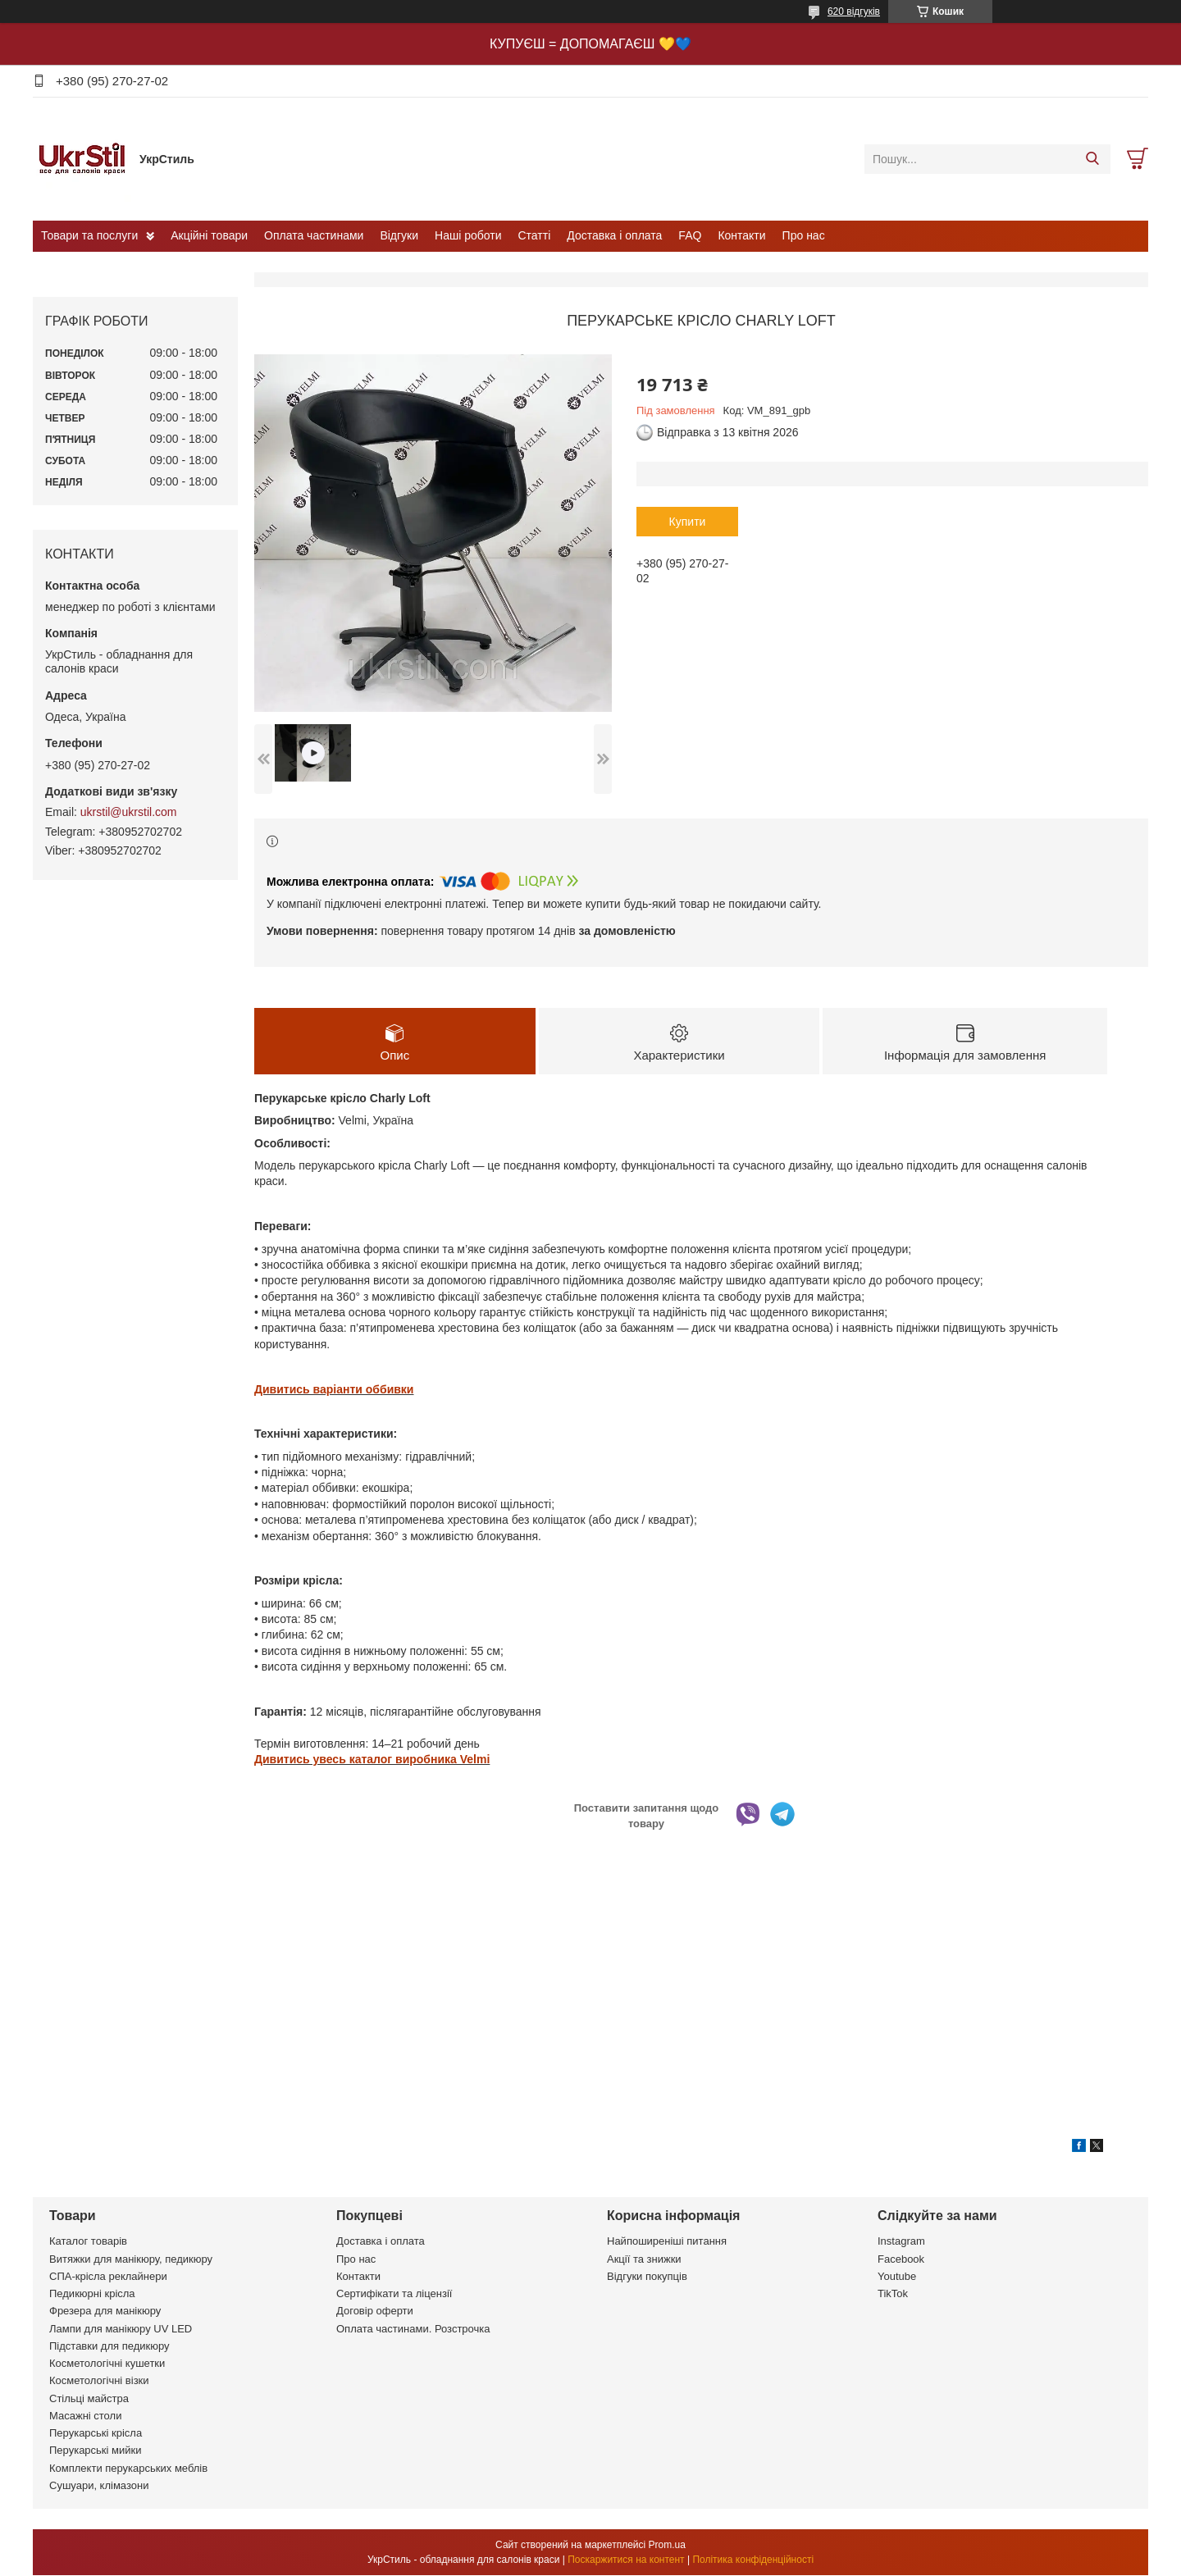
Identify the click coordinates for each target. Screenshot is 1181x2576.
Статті (534, 235)
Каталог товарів (88, 2242)
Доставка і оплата (614, 235)
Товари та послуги (89, 235)
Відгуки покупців (647, 2276)
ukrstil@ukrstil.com (128, 811)
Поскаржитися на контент (626, 2560)
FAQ (689, 235)
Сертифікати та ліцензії (394, 2294)
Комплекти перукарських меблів (128, 2468)
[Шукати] (1092, 159)
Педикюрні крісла (92, 2294)
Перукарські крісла (95, 2434)
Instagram (901, 2242)
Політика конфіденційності (753, 2560)
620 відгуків (854, 11)
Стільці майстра (89, 2398)
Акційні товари (209, 235)
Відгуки (399, 235)
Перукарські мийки (95, 2451)
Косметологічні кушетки (107, 2364)
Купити (687, 521)
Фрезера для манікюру (105, 2311)
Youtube (897, 2276)
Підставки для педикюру (109, 2346)
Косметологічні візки (99, 2381)
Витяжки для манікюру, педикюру (130, 2259)
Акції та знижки (644, 2259)
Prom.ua (667, 2545)
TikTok (893, 2294)
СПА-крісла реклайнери (108, 2276)
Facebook (901, 2259)
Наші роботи (468, 235)
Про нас (803, 235)
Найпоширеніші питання (667, 2242)
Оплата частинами (313, 235)
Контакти (741, 235)
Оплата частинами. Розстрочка (413, 2329)
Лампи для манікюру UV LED (120, 2329)
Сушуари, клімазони (98, 2485)
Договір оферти (374, 2311)
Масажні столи (85, 2416)
